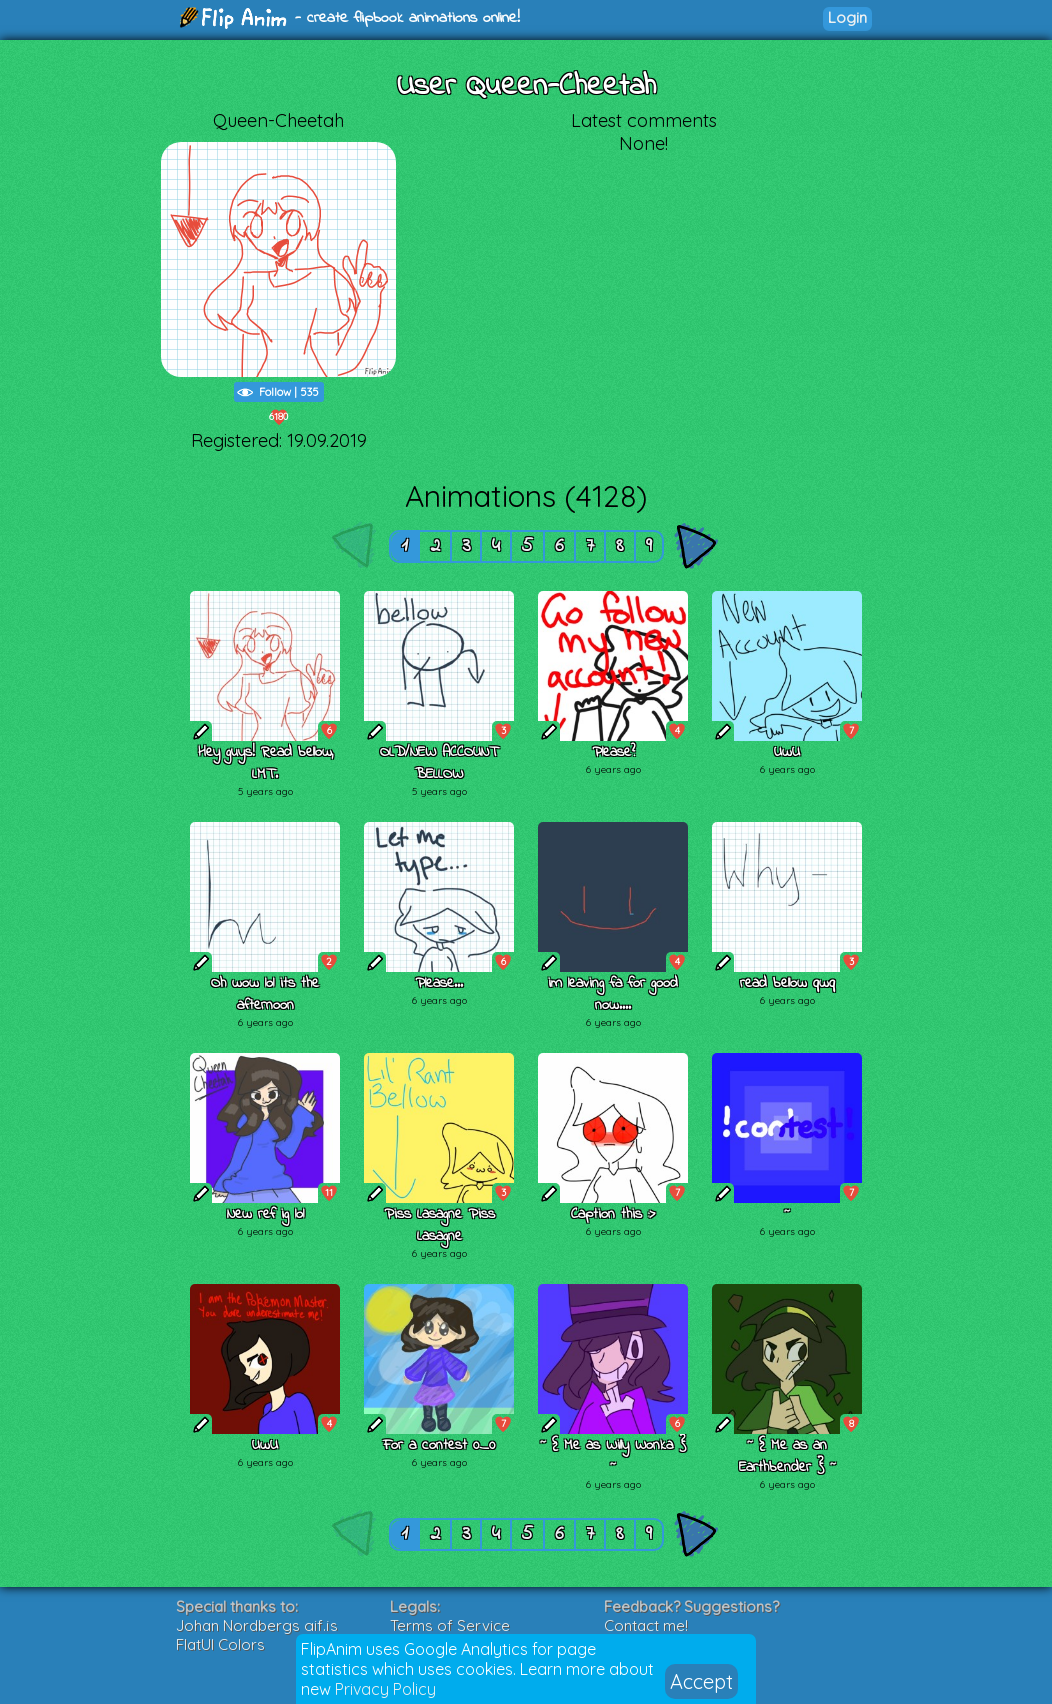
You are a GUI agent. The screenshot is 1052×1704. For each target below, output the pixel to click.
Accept (701, 1681)
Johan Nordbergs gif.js (257, 1625)
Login (847, 17)
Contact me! (646, 1625)
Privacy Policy (385, 1689)
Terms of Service (450, 1625)
